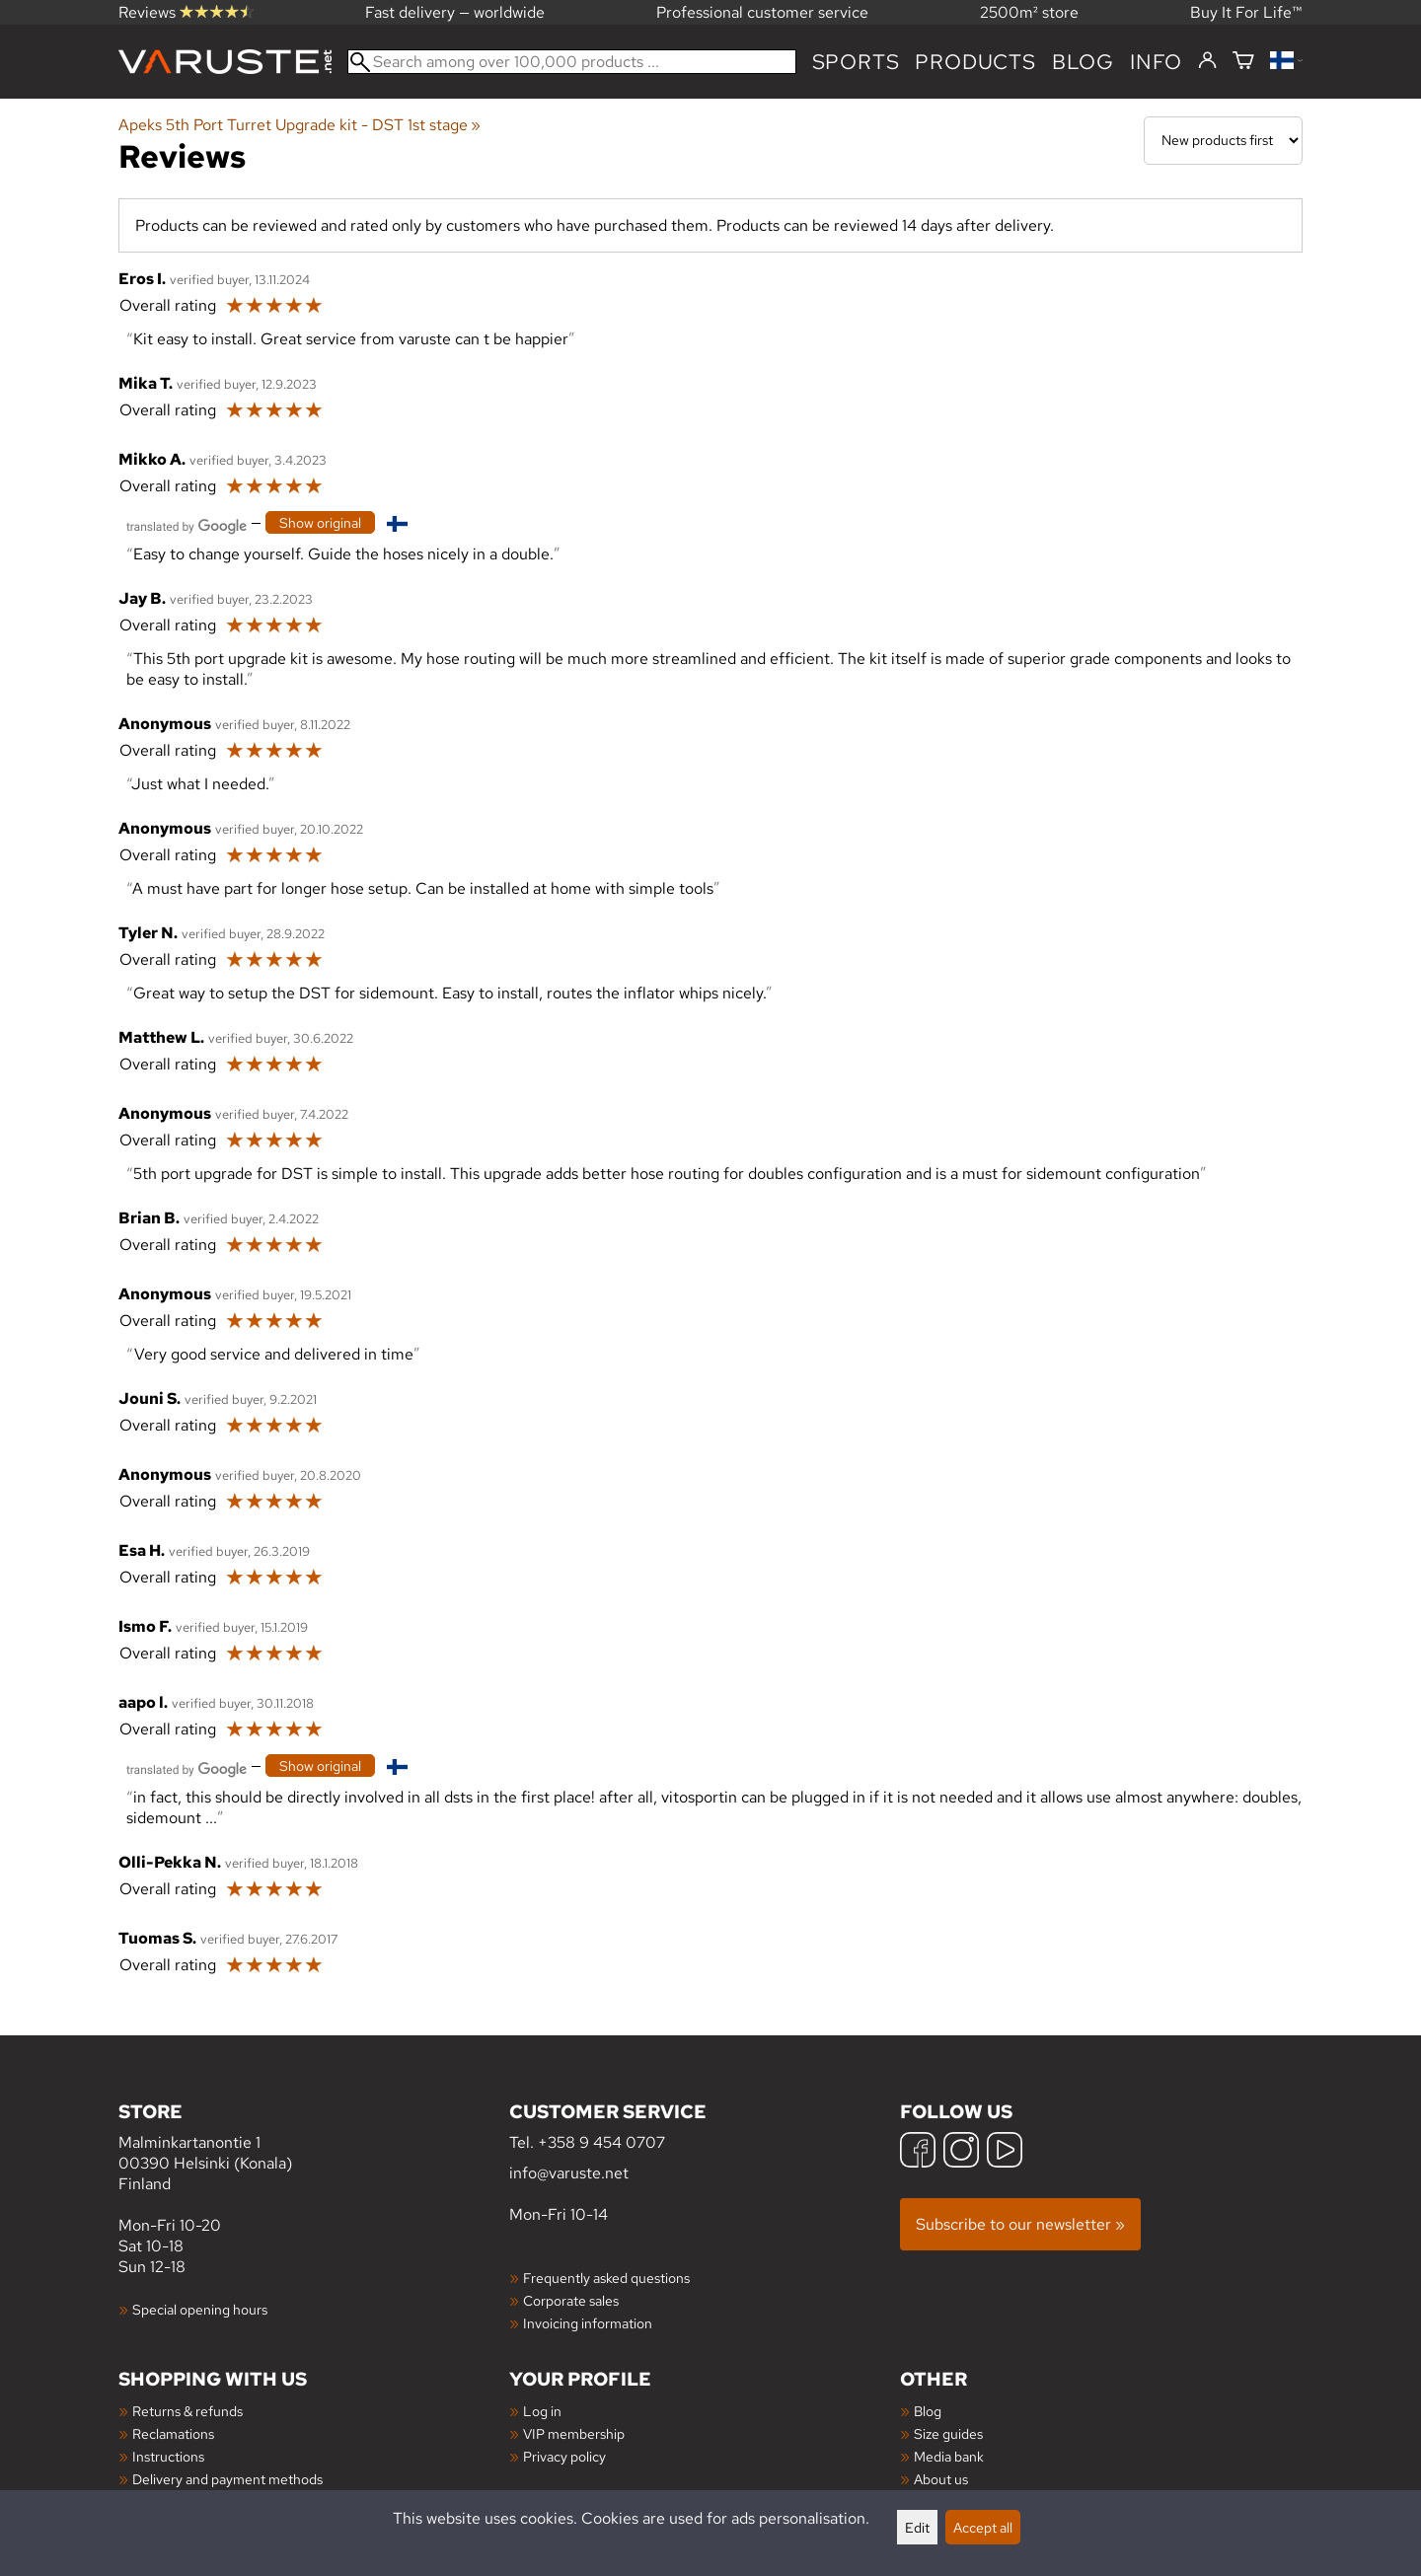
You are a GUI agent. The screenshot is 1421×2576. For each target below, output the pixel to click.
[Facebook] (917, 2152)
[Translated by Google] (186, 524)
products (975, 61)
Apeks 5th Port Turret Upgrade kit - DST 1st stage (299, 124)
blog (1083, 61)
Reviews (186, 12)
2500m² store (1029, 12)
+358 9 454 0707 (601, 2142)
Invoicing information (587, 2323)
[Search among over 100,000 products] (571, 61)
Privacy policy (564, 2456)
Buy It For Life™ (1246, 12)
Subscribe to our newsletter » (1020, 2224)
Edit (917, 2527)
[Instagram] (961, 2152)
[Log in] (1207, 61)
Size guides (948, 2433)
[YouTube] (1004, 2152)
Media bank (949, 2456)
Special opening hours (199, 2309)
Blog (927, 2410)
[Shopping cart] (1243, 61)
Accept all (982, 2527)
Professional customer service (762, 12)
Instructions (168, 2456)
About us (941, 2478)
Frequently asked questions (606, 2277)
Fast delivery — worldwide (455, 12)
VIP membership (574, 2433)
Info (1156, 61)
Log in (542, 2410)
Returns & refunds (187, 2410)
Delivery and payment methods (227, 2478)
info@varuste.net (569, 2173)
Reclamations (173, 2433)
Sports (856, 61)
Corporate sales (571, 2300)
